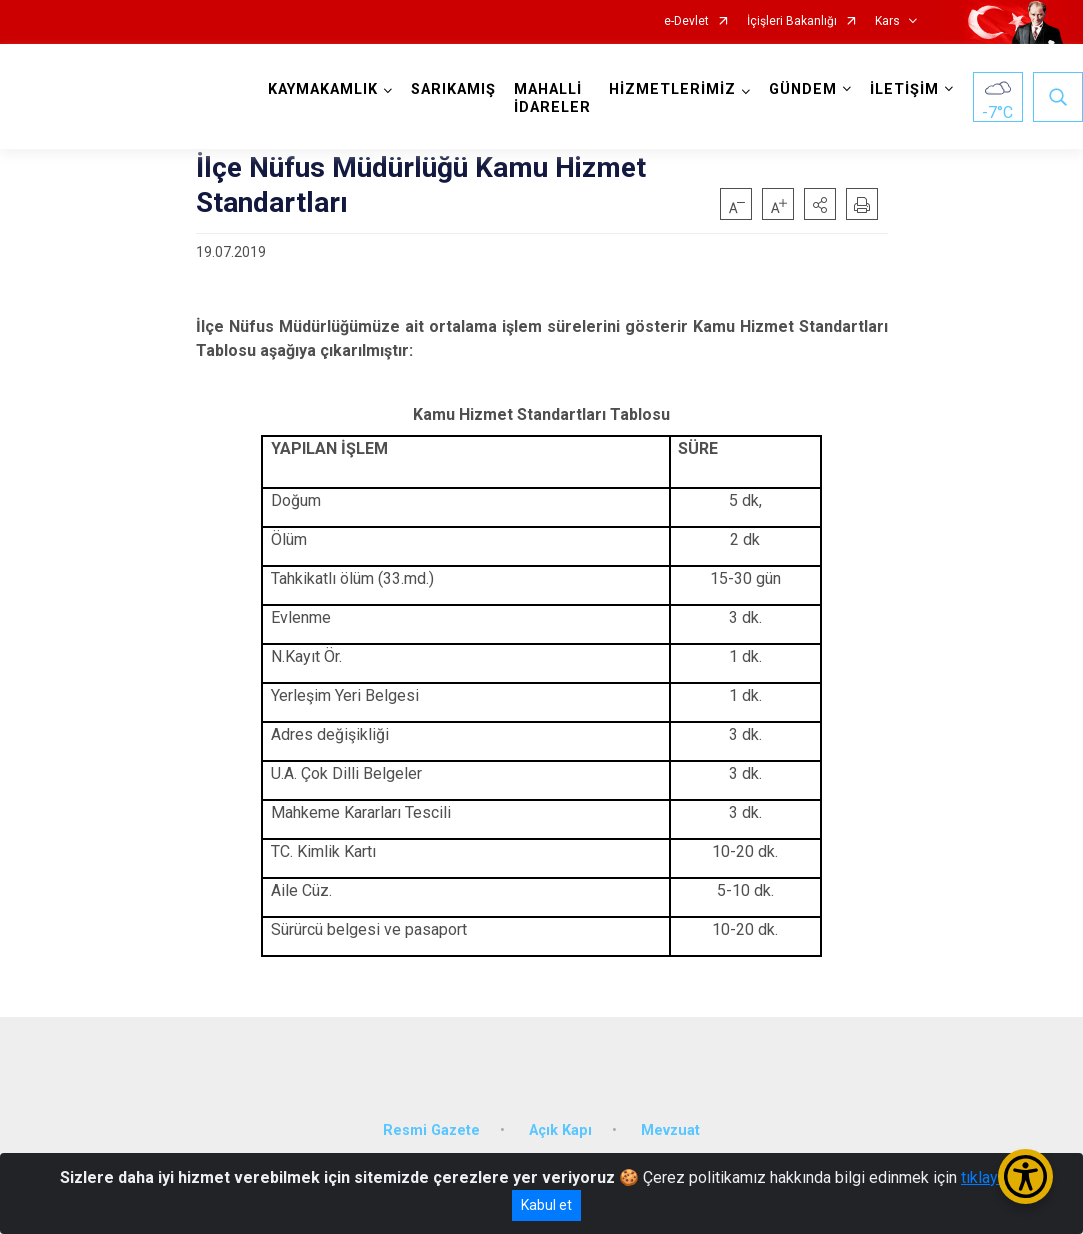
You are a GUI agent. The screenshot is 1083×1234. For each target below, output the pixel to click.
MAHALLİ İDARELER (552, 98)
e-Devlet (686, 21)
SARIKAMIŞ (453, 89)
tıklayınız (992, 1177)
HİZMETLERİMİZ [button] (672, 89)
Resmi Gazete (431, 1129)
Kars (887, 21)
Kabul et (546, 1205)
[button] (820, 204)
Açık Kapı (560, 1129)
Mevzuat (670, 1129)
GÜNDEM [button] (803, 89)
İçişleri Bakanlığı (792, 21)
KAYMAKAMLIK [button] (323, 89)
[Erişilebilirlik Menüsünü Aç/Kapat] (1025, 1176)
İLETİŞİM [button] (904, 89)
